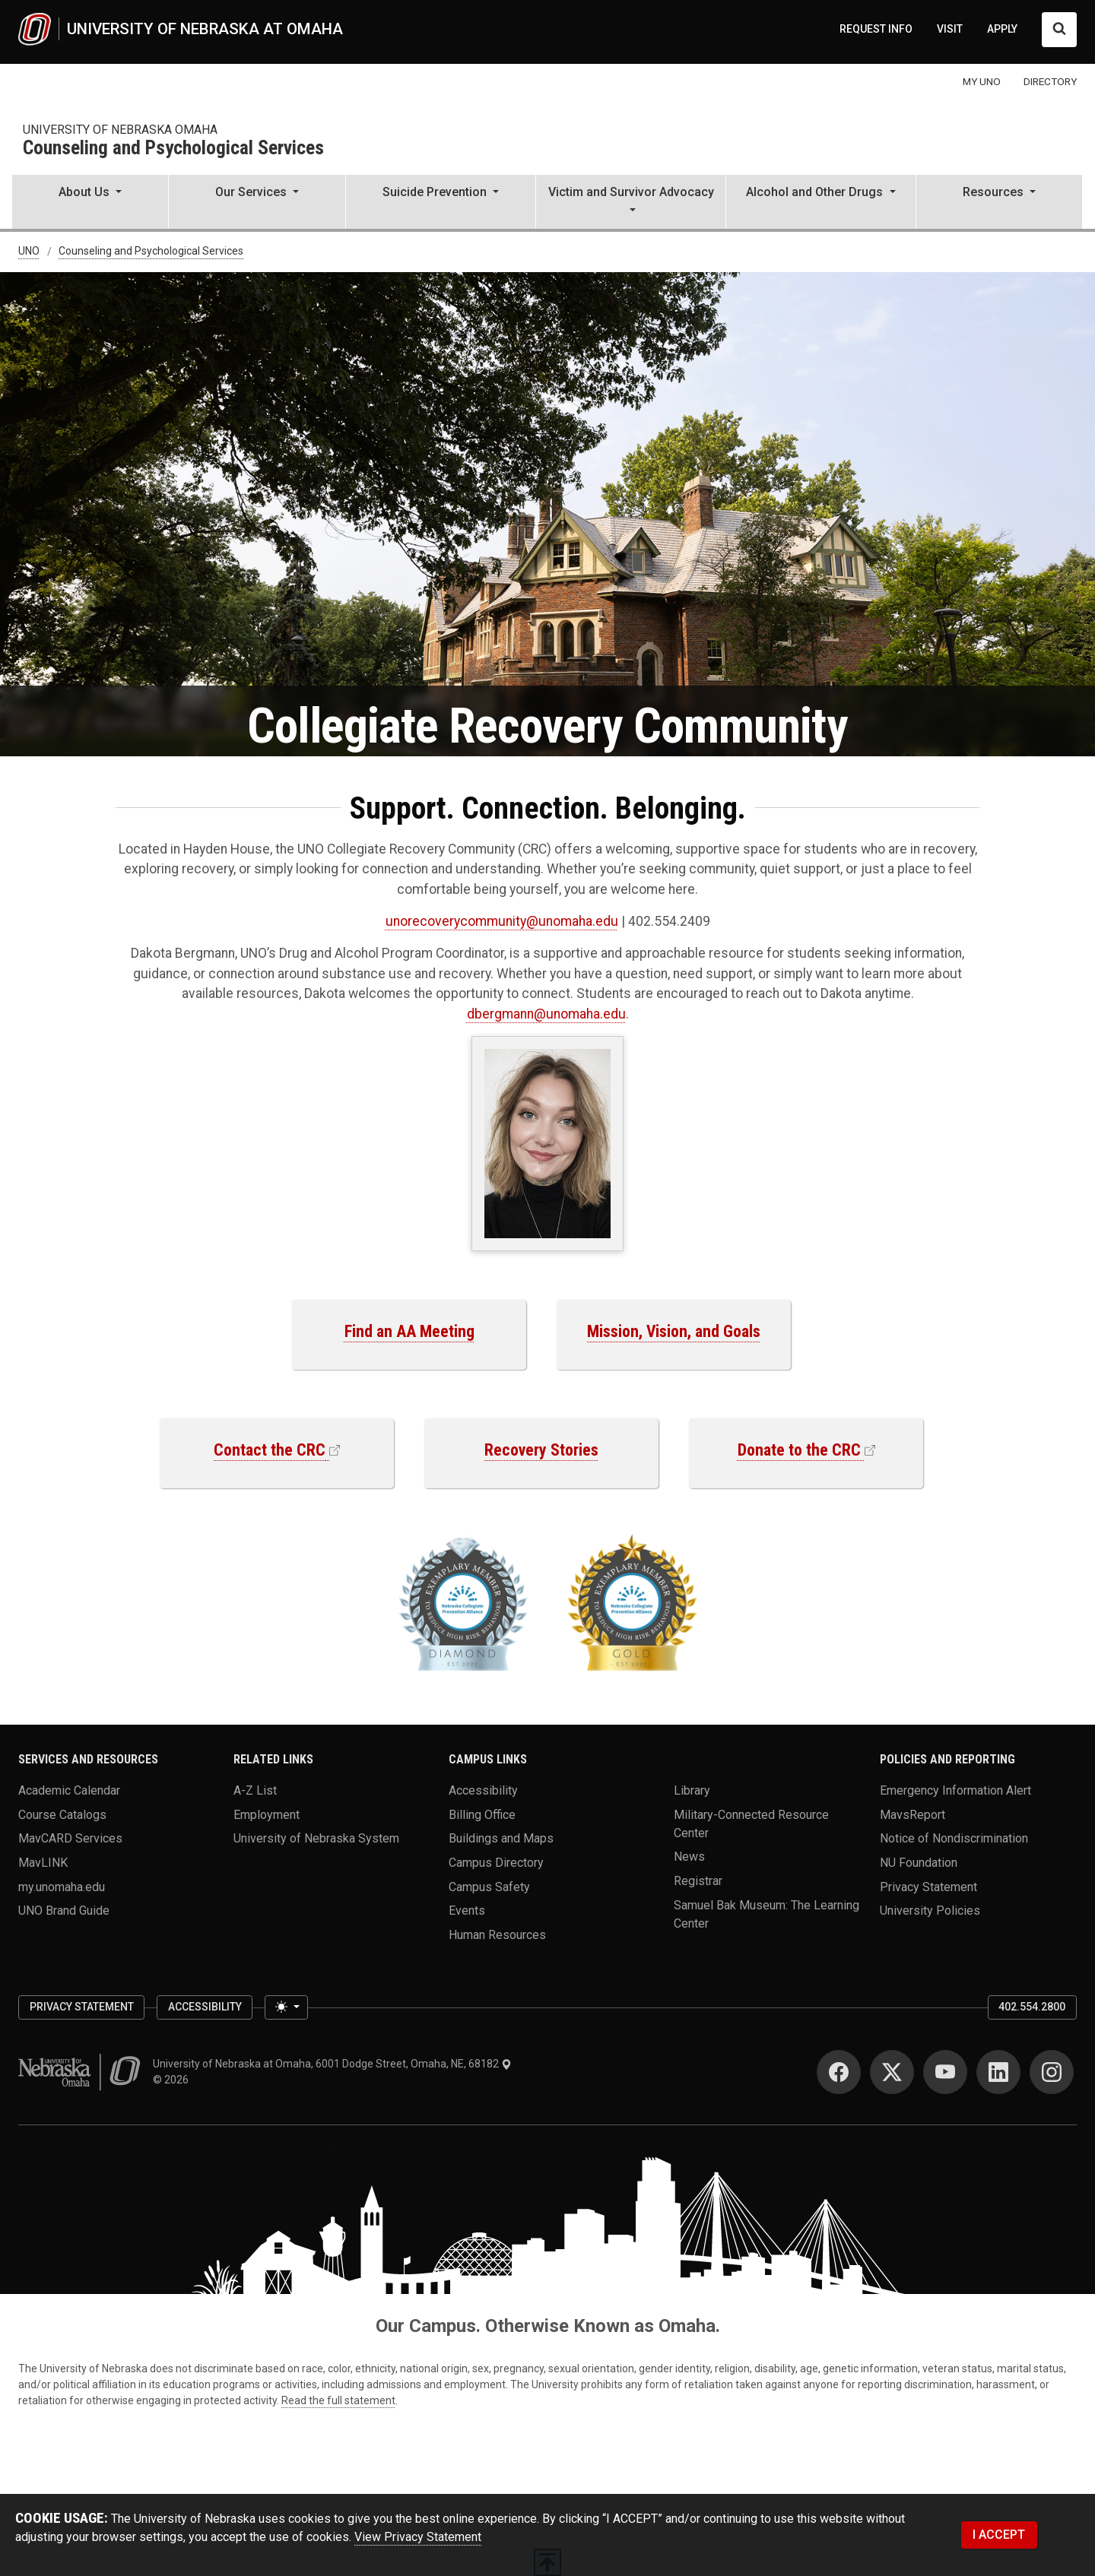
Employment (266, 1814)
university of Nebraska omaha (120, 129)
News (689, 1856)
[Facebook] (839, 2072)
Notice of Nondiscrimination (954, 1838)
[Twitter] (892, 2072)
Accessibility (483, 1790)
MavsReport (912, 1814)
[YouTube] (945, 2072)
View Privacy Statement (417, 2537)
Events (467, 1910)
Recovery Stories (541, 1449)
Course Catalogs (62, 1814)
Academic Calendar (69, 1790)
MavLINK (43, 1862)
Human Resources (497, 1935)
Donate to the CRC (799, 1449)
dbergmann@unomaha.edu (546, 1014)
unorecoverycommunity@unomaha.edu (502, 921)
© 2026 (173, 2080)
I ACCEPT (999, 2534)
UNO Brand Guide (64, 1910)
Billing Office (482, 1814)
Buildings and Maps (501, 1838)
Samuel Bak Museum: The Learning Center (766, 1913)
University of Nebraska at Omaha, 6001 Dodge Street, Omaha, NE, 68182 (332, 2064)
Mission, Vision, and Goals (673, 1331)
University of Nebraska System (316, 1838)
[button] (90, 203)
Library (692, 1790)
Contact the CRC (269, 1449)
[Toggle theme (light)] (286, 2007)
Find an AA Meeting (409, 1331)
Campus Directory (496, 1862)
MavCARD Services (70, 1838)
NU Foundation (918, 1862)
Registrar (698, 1881)
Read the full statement (338, 2400)
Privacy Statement (928, 1886)
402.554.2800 (1031, 2007)
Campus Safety (489, 1886)
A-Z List (255, 1790)
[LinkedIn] (998, 2072)
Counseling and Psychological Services (173, 148)
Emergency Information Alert (955, 1790)
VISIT (950, 29)
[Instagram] (1052, 2072)
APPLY (1002, 29)
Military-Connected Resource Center (751, 1823)
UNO (29, 252)
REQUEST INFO (876, 29)
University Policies (930, 1910)
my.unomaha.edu (61, 1886)
